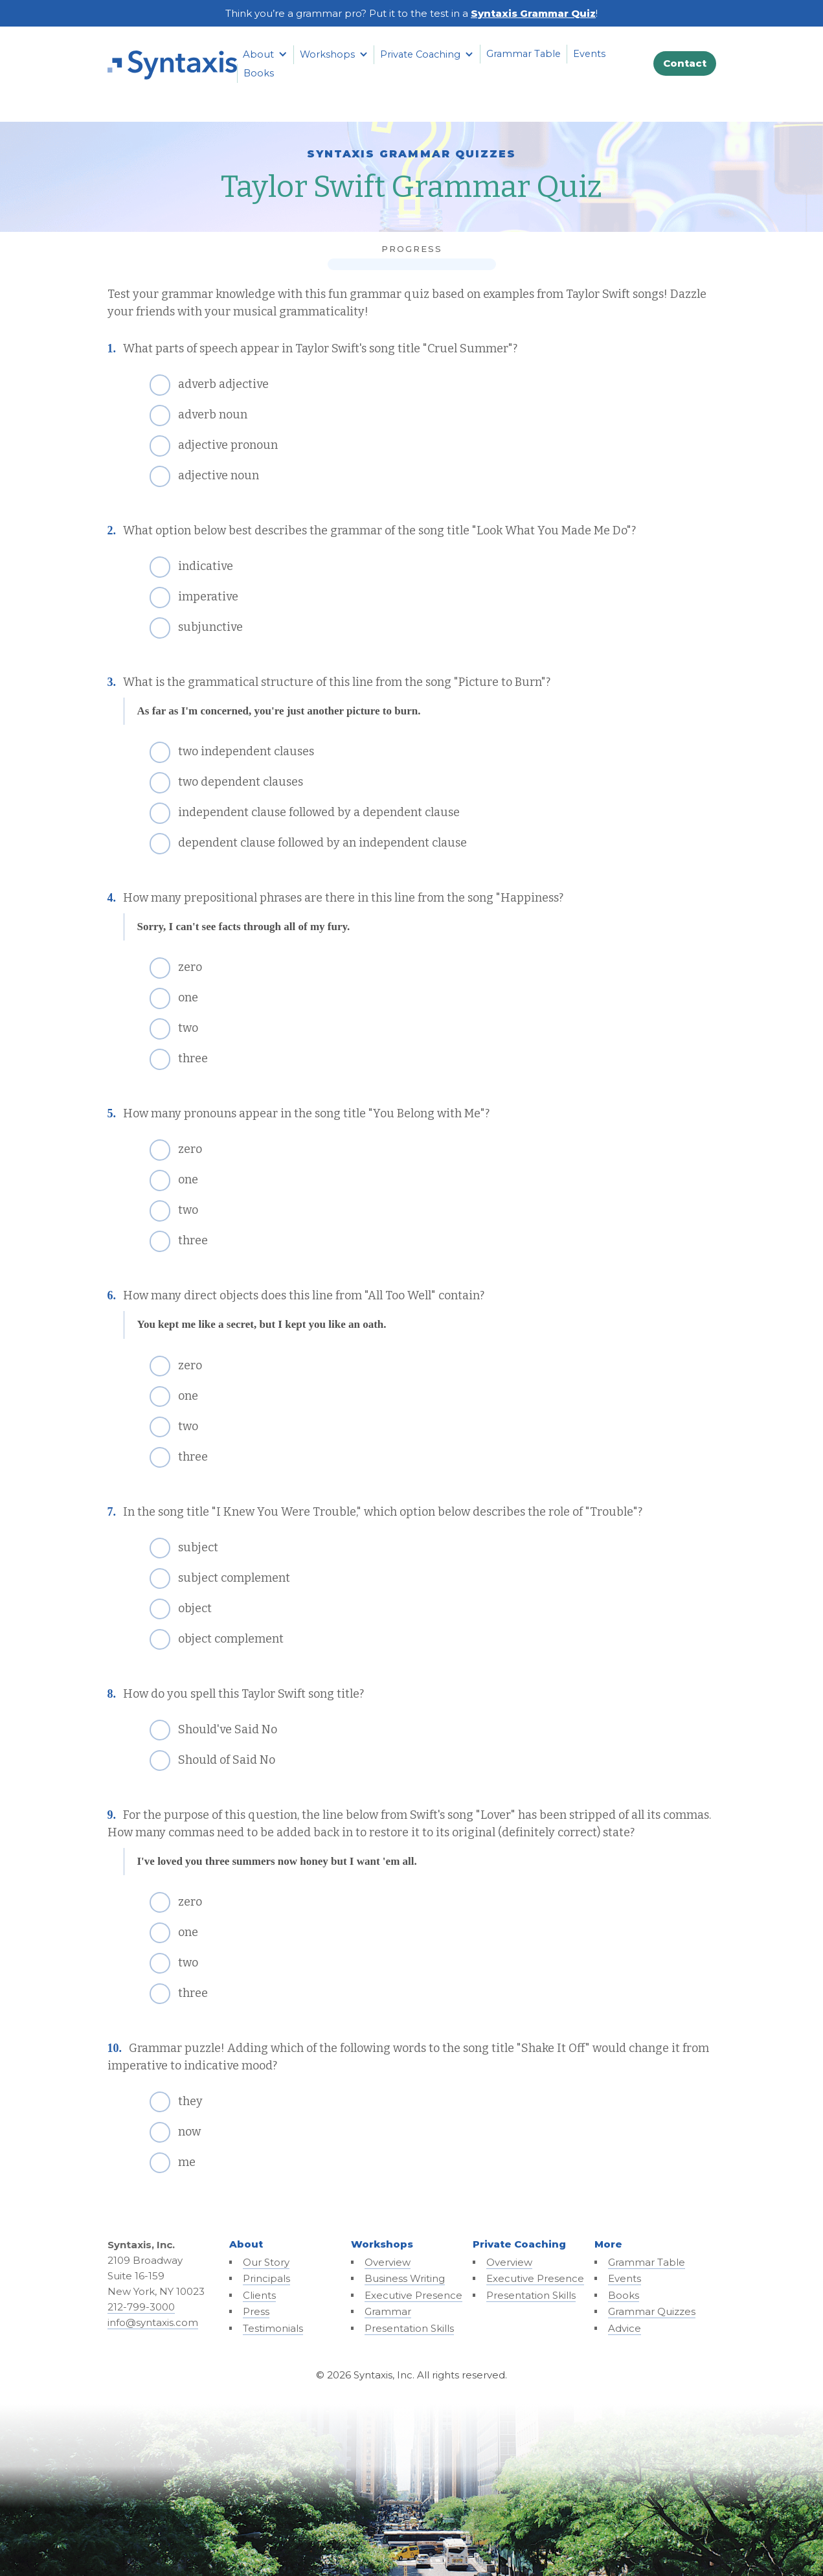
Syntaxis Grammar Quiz (533, 13)
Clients (259, 2295)
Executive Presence (413, 2295)
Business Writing (405, 2278)
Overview (388, 2262)
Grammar (388, 2311)
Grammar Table (523, 54)
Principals (266, 2278)
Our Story (266, 2262)
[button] (265, 54)
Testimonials (273, 2328)
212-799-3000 (141, 2307)
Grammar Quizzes (651, 2311)
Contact (684, 63)
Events (589, 54)
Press (256, 2311)
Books (258, 73)
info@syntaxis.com (152, 2322)
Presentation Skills (409, 2328)
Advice (624, 2328)
